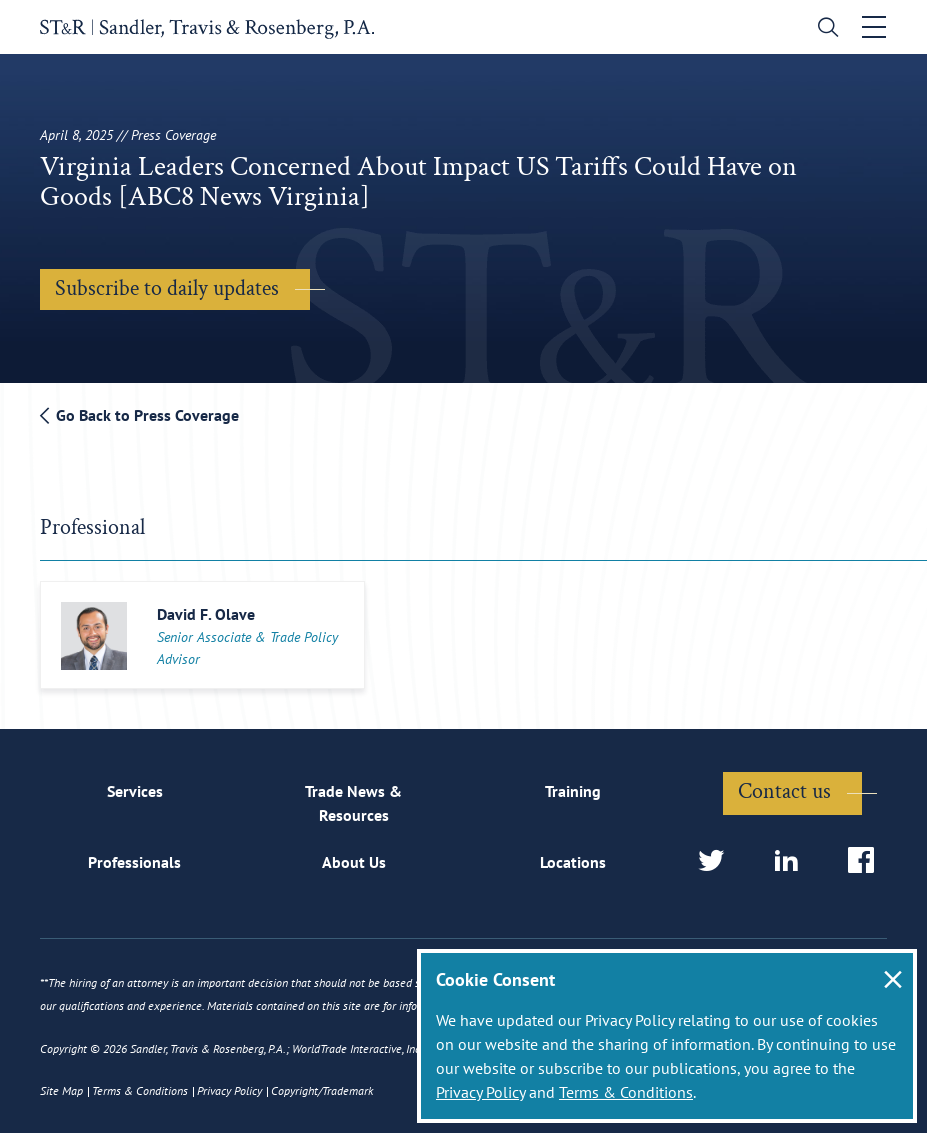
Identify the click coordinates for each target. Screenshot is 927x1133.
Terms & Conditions (626, 1092)
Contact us (784, 791)
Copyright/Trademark (322, 1090)
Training (573, 791)
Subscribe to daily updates (167, 288)
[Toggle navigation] (874, 27)
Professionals (134, 862)
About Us (354, 862)
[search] (823, 29)
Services (135, 791)
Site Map (61, 1090)
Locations (573, 862)
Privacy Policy (480, 1092)
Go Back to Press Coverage (139, 415)
